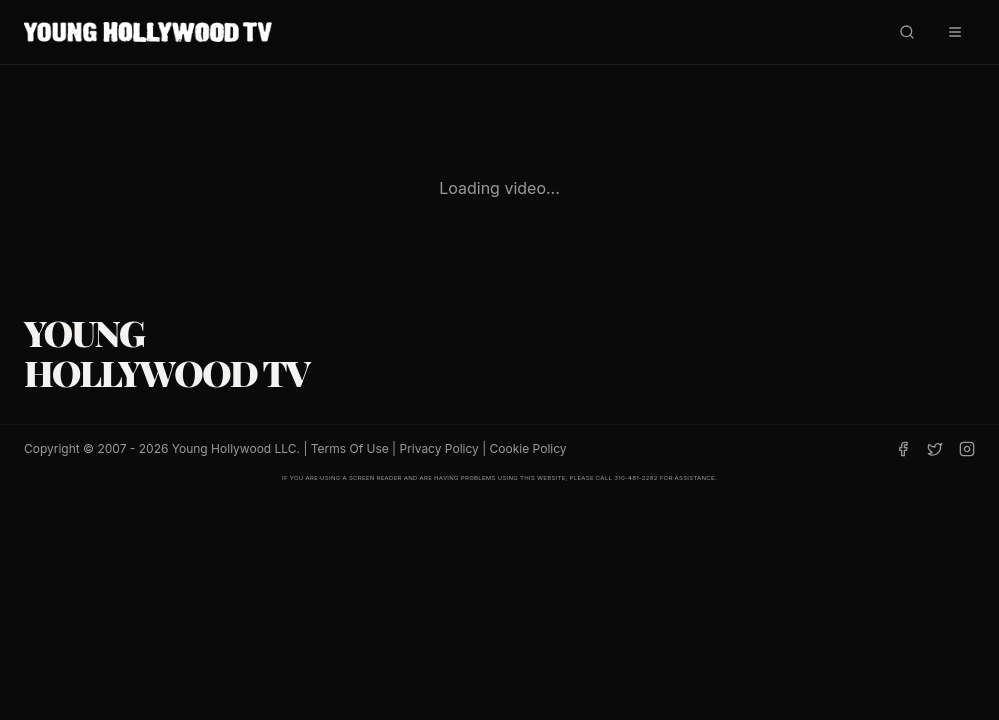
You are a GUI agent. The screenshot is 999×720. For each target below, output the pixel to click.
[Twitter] (935, 449)
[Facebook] (903, 449)
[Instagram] (967, 449)
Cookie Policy (528, 448)
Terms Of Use (350, 448)
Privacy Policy (438, 448)
